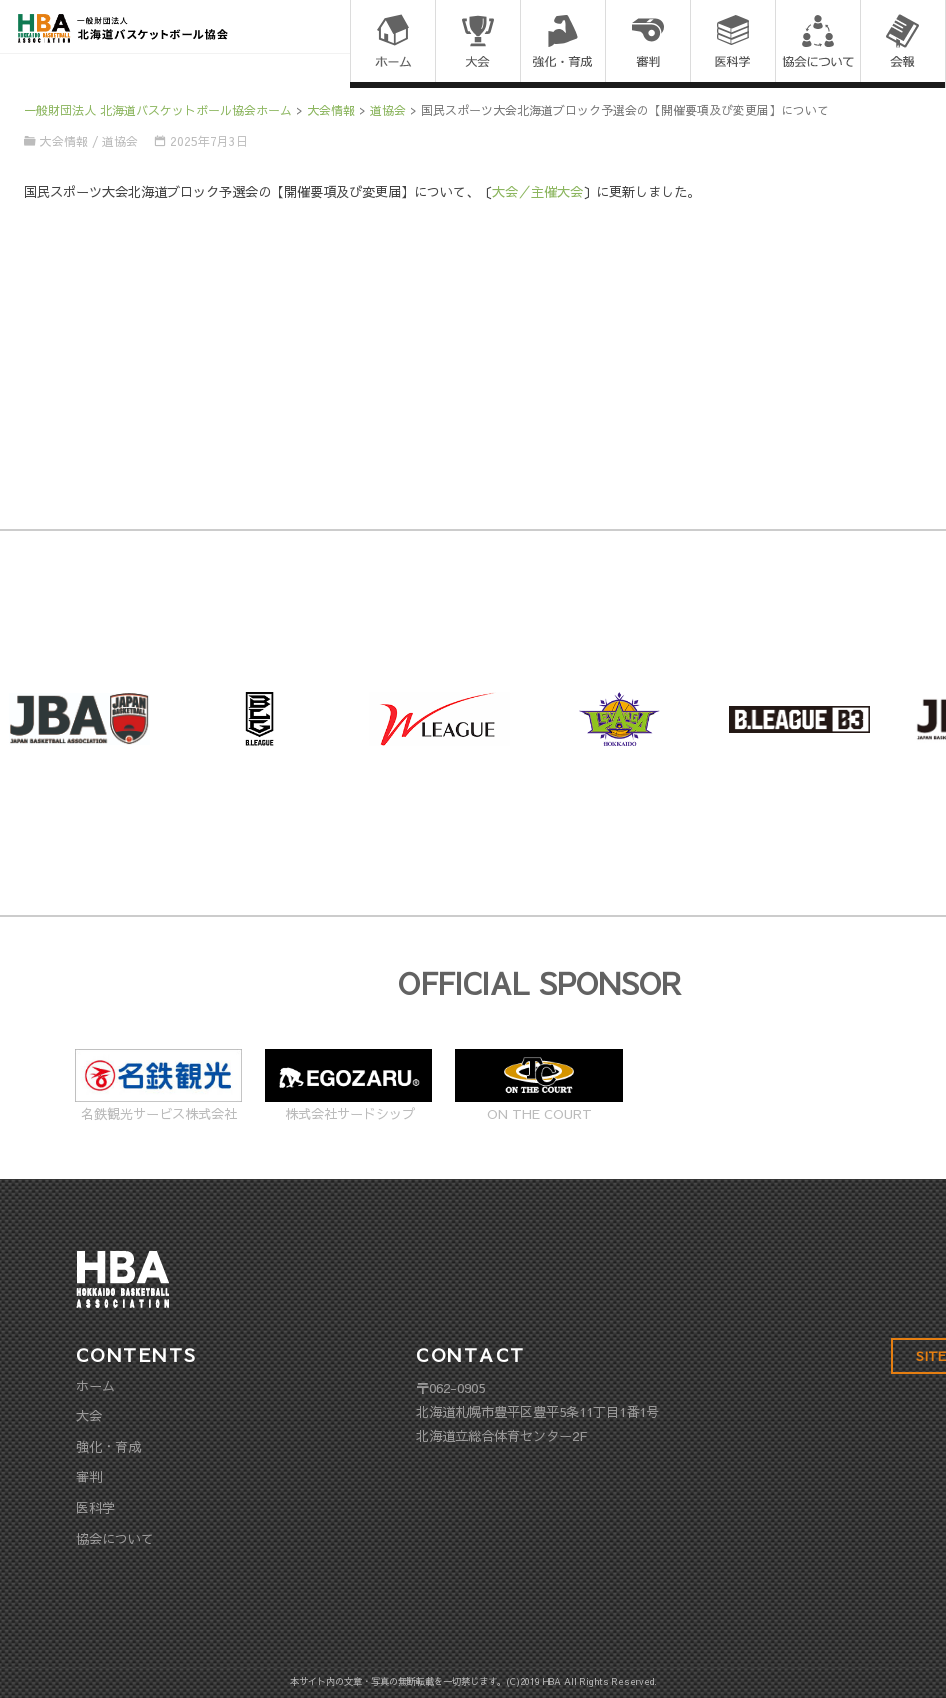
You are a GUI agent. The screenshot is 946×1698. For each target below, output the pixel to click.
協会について (115, 1538)
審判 (89, 1476)
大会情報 (64, 141)
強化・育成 (108, 1446)
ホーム (95, 1385)
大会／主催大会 (537, 191)
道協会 (120, 141)
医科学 (95, 1507)
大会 (89, 1415)
